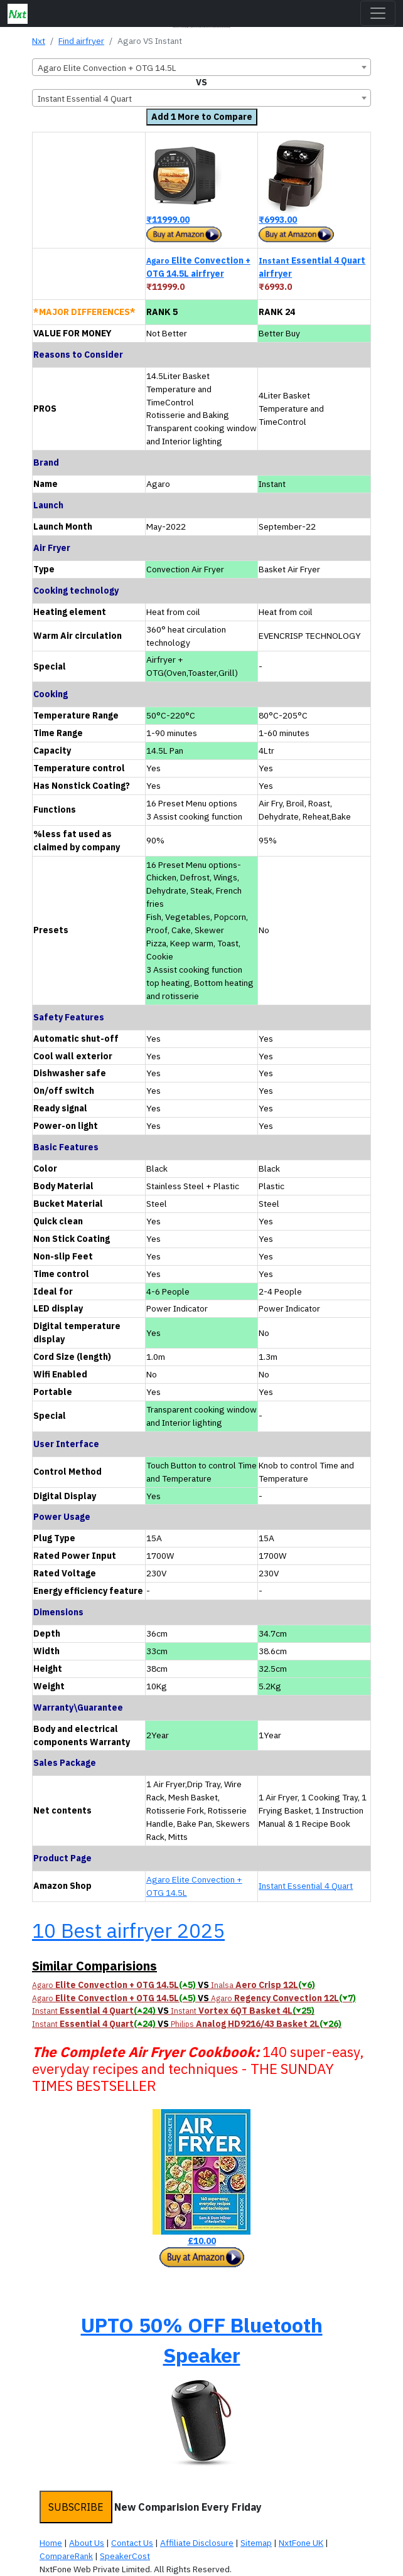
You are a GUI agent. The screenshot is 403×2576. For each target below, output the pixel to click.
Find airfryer (81, 40)
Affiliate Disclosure (197, 2542)
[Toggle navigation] (377, 13)
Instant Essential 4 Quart (306, 1885)
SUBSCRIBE (76, 2507)
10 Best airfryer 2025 (128, 1930)
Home (51, 2542)
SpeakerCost (125, 2556)
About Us (86, 2542)
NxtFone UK (301, 2542)
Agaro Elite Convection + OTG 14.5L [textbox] (107, 67)
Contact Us (132, 2542)
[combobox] (201, 67)
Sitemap (256, 2542)
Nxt (38, 40)
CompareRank (66, 2556)
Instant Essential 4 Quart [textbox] (85, 98)
